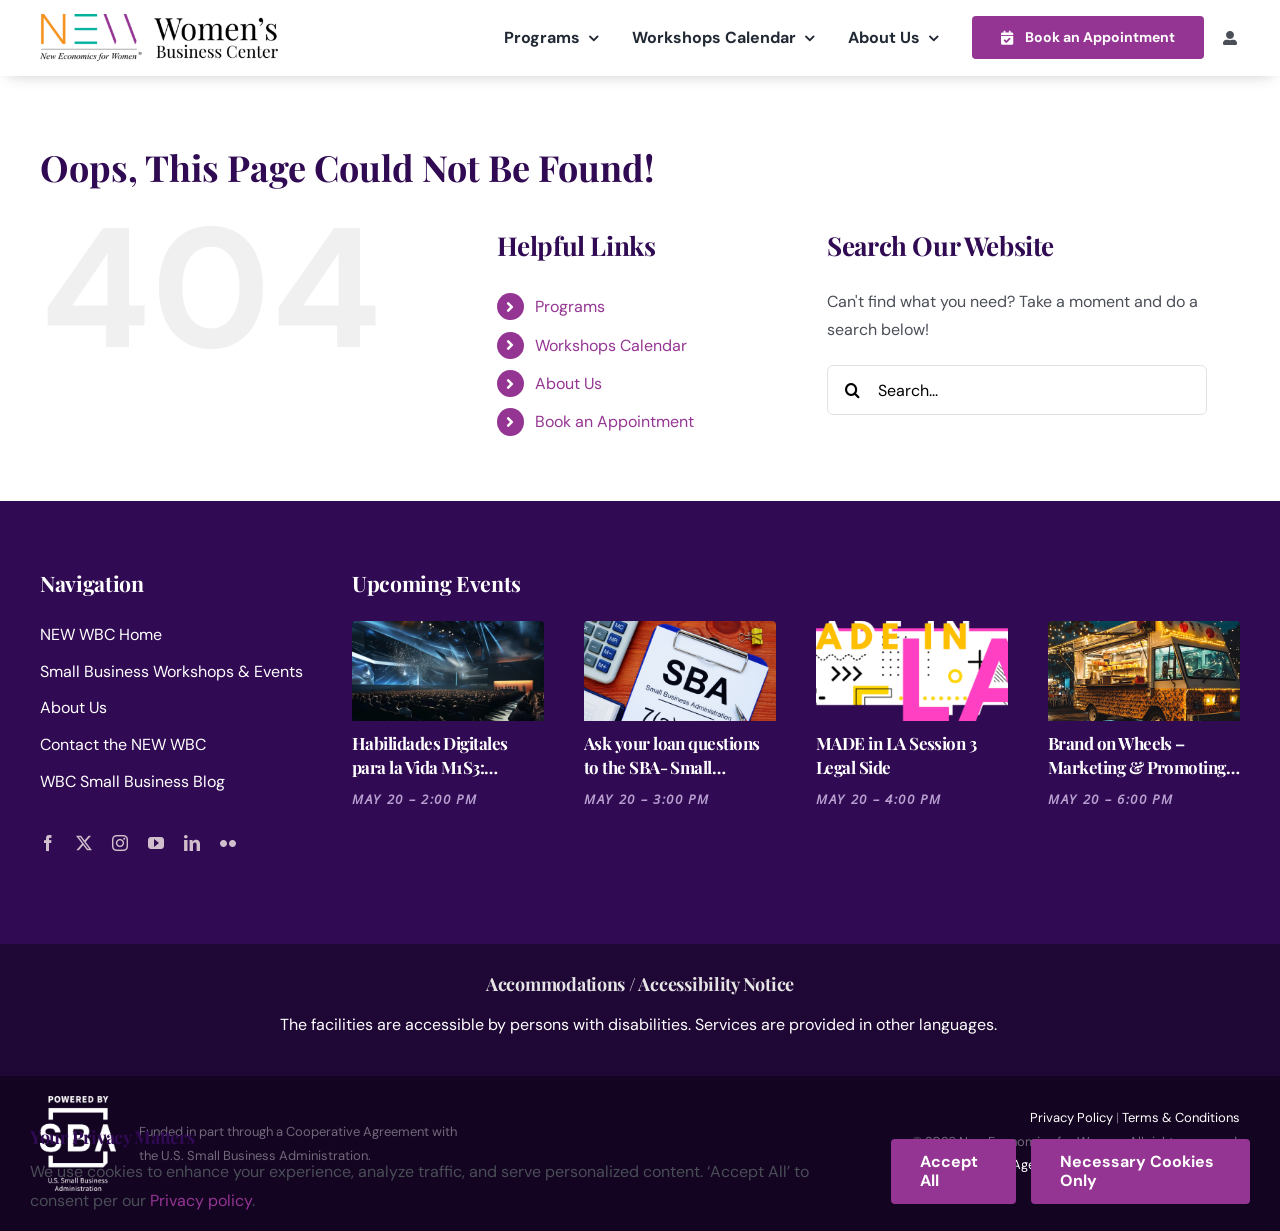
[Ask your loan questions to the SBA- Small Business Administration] (680, 670)
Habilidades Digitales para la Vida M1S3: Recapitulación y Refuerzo (448, 754)
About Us (568, 382)
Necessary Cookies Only (1137, 1171)
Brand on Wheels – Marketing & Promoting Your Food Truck (1137, 754)
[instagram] (120, 842)
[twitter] (84, 842)
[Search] (852, 389)
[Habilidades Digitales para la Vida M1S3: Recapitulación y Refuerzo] (448, 670)
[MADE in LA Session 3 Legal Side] (912, 670)
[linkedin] (192, 842)
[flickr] (228, 842)
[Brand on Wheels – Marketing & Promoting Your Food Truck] (1144, 670)
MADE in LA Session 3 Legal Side (896, 754)
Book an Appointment (614, 421)
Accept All (949, 1171)
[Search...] (1017, 389)
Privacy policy (201, 1200)
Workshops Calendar (611, 344)
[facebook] (48, 842)
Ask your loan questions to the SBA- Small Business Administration (673, 754)
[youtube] (156, 842)
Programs (570, 305)
